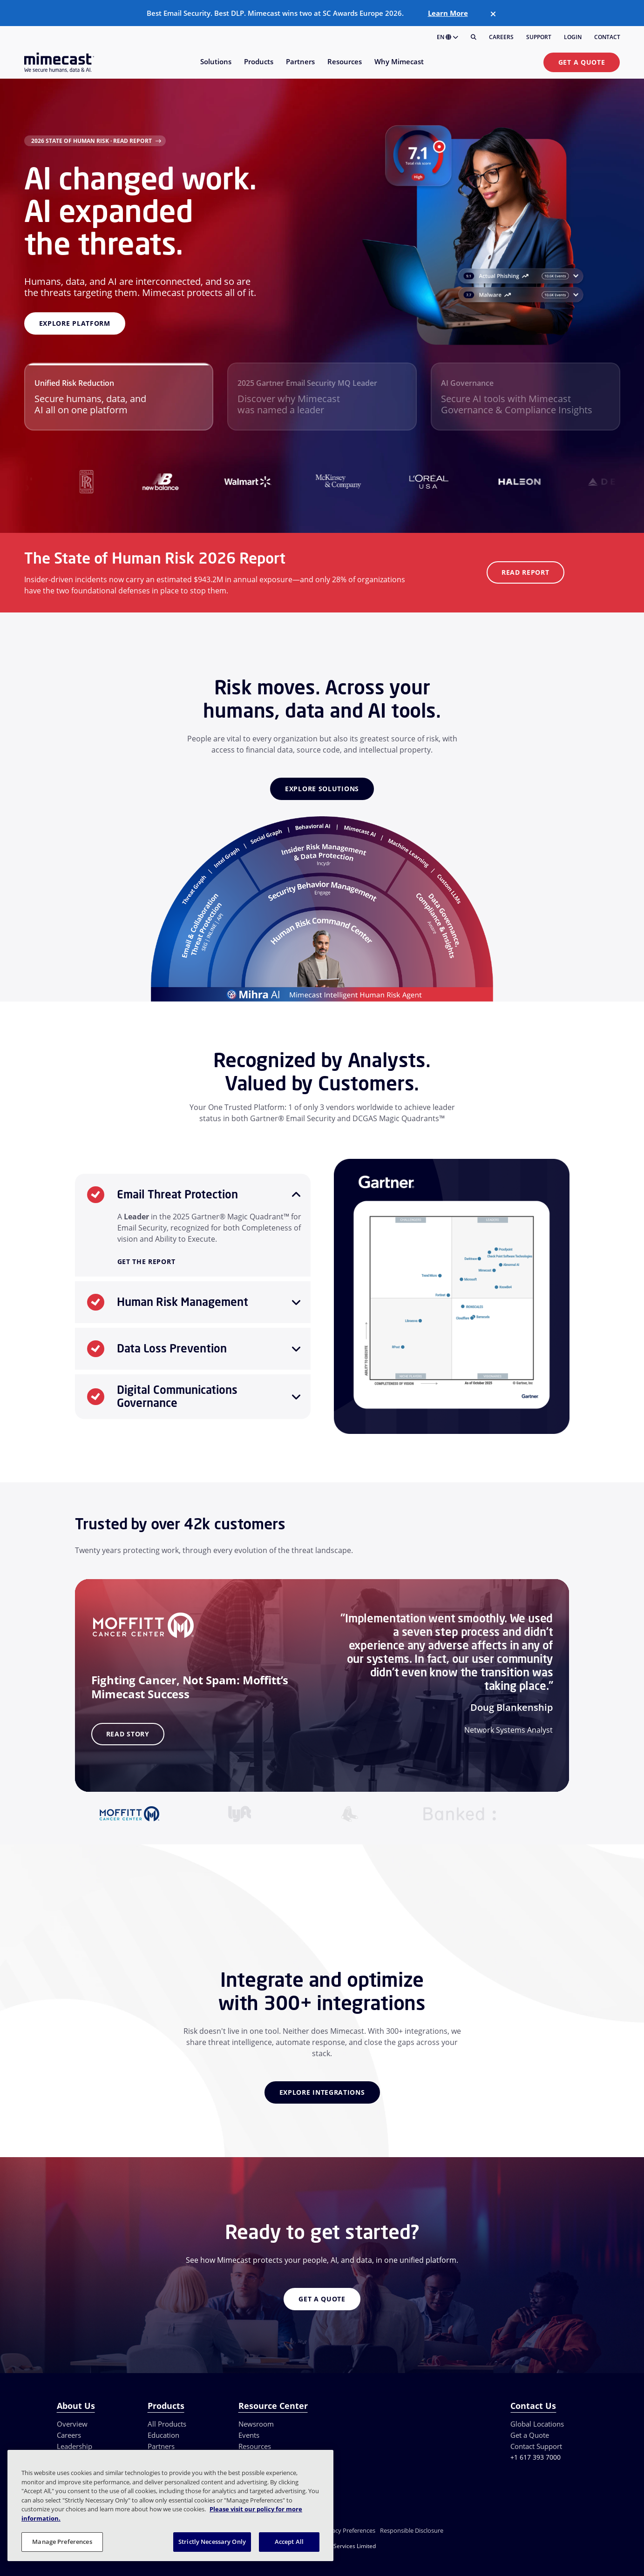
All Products (167, 2423)
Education (163, 2435)
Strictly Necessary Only (212, 2541)
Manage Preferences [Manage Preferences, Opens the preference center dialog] (62, 2541)
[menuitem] (215, 67)
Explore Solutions (322, 788)
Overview (72, 2423)
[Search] (473, 37)
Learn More (448, 13)
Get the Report (146, 1262)
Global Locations (537, 2423)
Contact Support (536, 2446)
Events (248, 2435)
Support (538, 37)
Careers (501, 37)
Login (573, 37)
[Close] (493, 14)
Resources (254, 2446)
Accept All (289, 2541)
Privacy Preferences (348, 2530)
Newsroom (256, 2423)
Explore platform (74, 323)
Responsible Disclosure (411, 2530)
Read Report (525, 572)
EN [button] (447, 37)
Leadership (74, 2446)
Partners (161, 2446)
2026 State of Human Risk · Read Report (91, 141)
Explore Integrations (322, 2092)
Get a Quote (581, 62)
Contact (607, 37)
